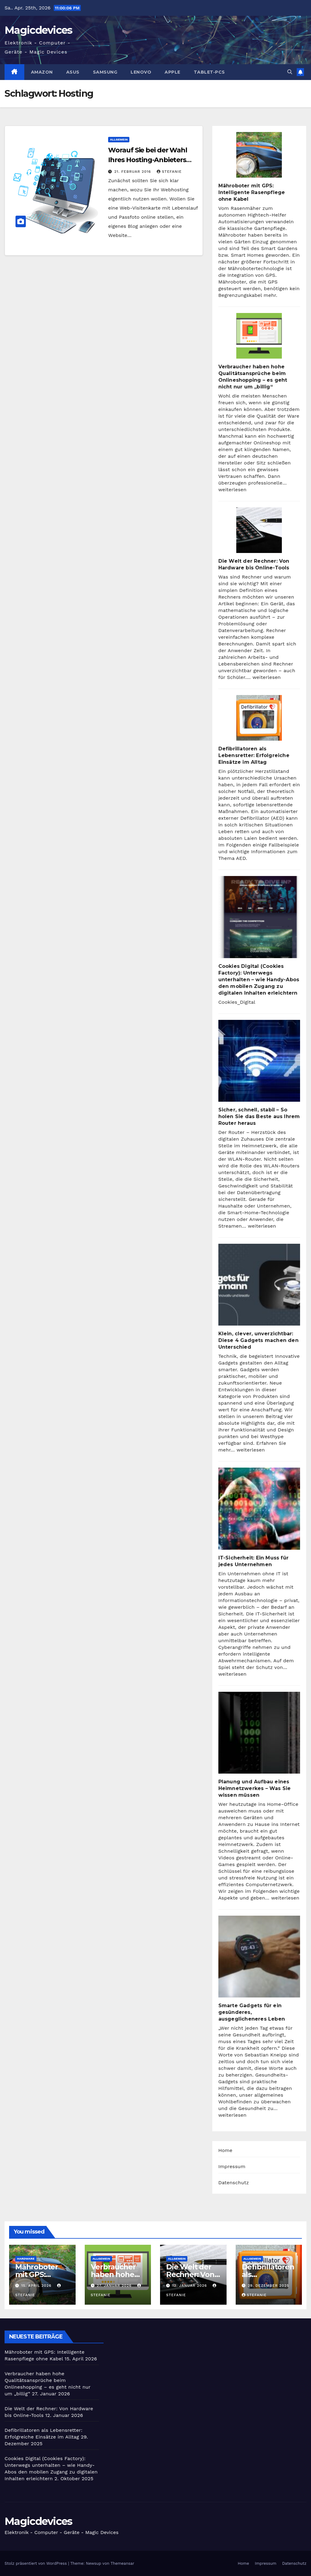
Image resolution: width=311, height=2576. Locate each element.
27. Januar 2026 (115, 2285)
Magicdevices (38, 30)
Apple (172, 72)
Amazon (42, 72)
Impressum (231, 2166)
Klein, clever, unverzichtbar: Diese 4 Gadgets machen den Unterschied (258, 1340)
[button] (289, 72)
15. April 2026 (37, 2285)
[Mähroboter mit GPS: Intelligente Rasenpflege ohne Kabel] (259, 155)
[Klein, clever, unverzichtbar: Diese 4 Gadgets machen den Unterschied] (259, 1285)
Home (225, 2150)
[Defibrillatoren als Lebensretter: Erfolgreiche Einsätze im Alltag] (259, 718)
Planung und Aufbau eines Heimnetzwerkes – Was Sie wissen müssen (254, 1788)
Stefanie (169, 171)
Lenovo (141, 72)
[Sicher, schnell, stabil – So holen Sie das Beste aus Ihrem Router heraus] (259, 1061)
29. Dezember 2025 (268, 2285)
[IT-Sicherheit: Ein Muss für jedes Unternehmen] (259, 1508)
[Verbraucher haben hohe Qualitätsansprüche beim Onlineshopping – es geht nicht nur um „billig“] (259, 336)
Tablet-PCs (209, 72)
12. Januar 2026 (190, 2285)
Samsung (105, 72)
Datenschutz (233, 2182)
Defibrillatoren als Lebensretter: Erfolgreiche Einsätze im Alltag (253, 755)
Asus (73, 72)
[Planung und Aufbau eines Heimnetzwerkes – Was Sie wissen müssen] (259, 1733)
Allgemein (119, 139)
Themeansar (122, 2563)
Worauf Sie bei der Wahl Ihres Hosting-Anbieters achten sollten (147, 160)
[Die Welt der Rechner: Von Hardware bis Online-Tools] (259, 530)
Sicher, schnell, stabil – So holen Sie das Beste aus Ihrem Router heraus (259, 1116)
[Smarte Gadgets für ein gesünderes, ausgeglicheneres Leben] (259, 1956)
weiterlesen (232, 489)
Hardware (26, 2258)
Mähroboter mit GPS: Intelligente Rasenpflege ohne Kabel (251, 192)
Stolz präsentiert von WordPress (36, 2563)
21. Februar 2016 (133, 171)
